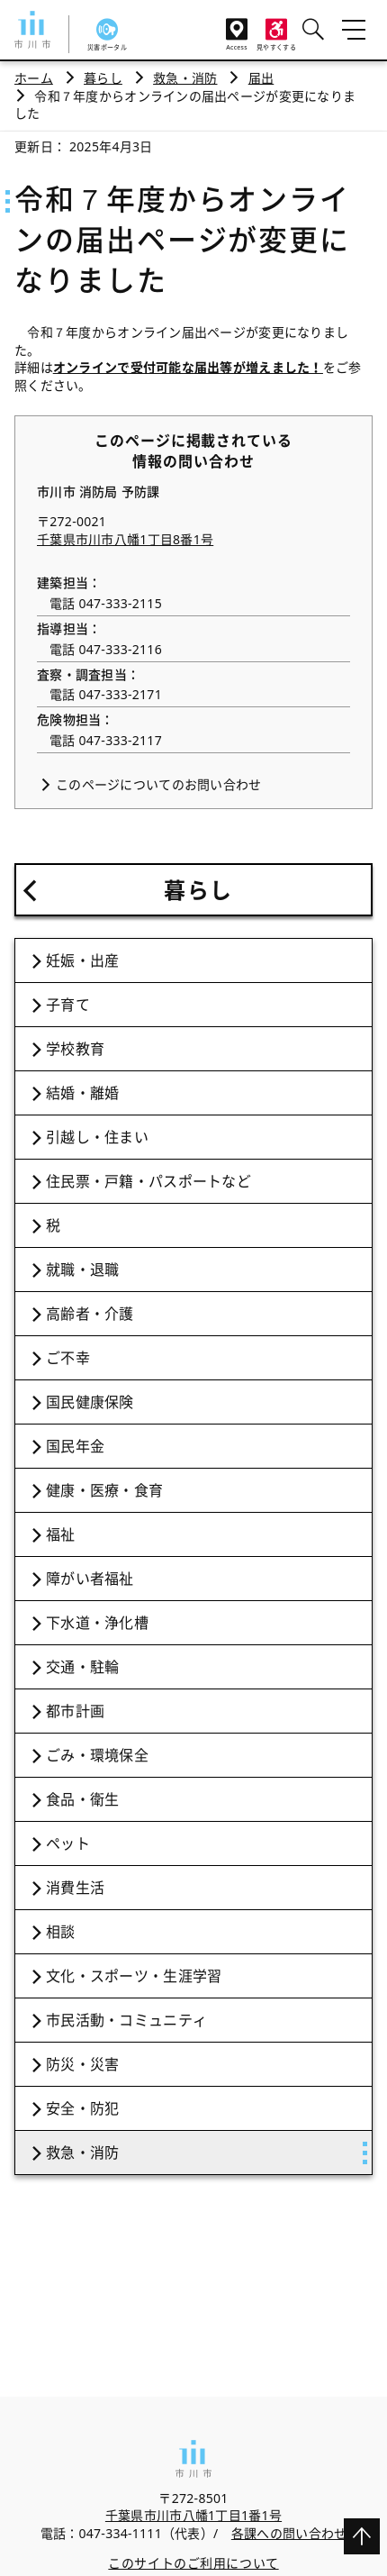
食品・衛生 (82, 1799)
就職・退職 (82, 1269)
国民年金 (75, 1446)
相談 (61, 1932)
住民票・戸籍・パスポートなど (148, 1181)
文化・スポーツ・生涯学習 (133, 1976)
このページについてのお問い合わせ (158, 784)
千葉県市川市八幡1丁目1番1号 (193, 2515)
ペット (68, 1843)
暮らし (103, 77)
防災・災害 (82, 2064)
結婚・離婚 (82, 1093)
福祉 (61, 1534)
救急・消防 (185, 77)
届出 (261, 77)
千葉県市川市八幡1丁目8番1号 (125, 539)
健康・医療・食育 (104, 1490)
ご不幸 (68, 1358)
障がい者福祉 (90, 1578)
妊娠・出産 (82, 960)
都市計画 (75, 1711)
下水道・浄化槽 (97, 1623)
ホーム (33, 77)
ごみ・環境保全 (97, 1755)
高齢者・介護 (90, 1314)
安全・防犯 (82, 2108)
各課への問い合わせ (289, 2533)
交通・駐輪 (82, 1667)
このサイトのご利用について (193, 2562)
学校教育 (75, 1049)
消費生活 (75, 1888)
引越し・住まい (97, 1137)
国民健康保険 (90, 1402)
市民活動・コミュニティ (126, 2020)
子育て (68, 1005)
